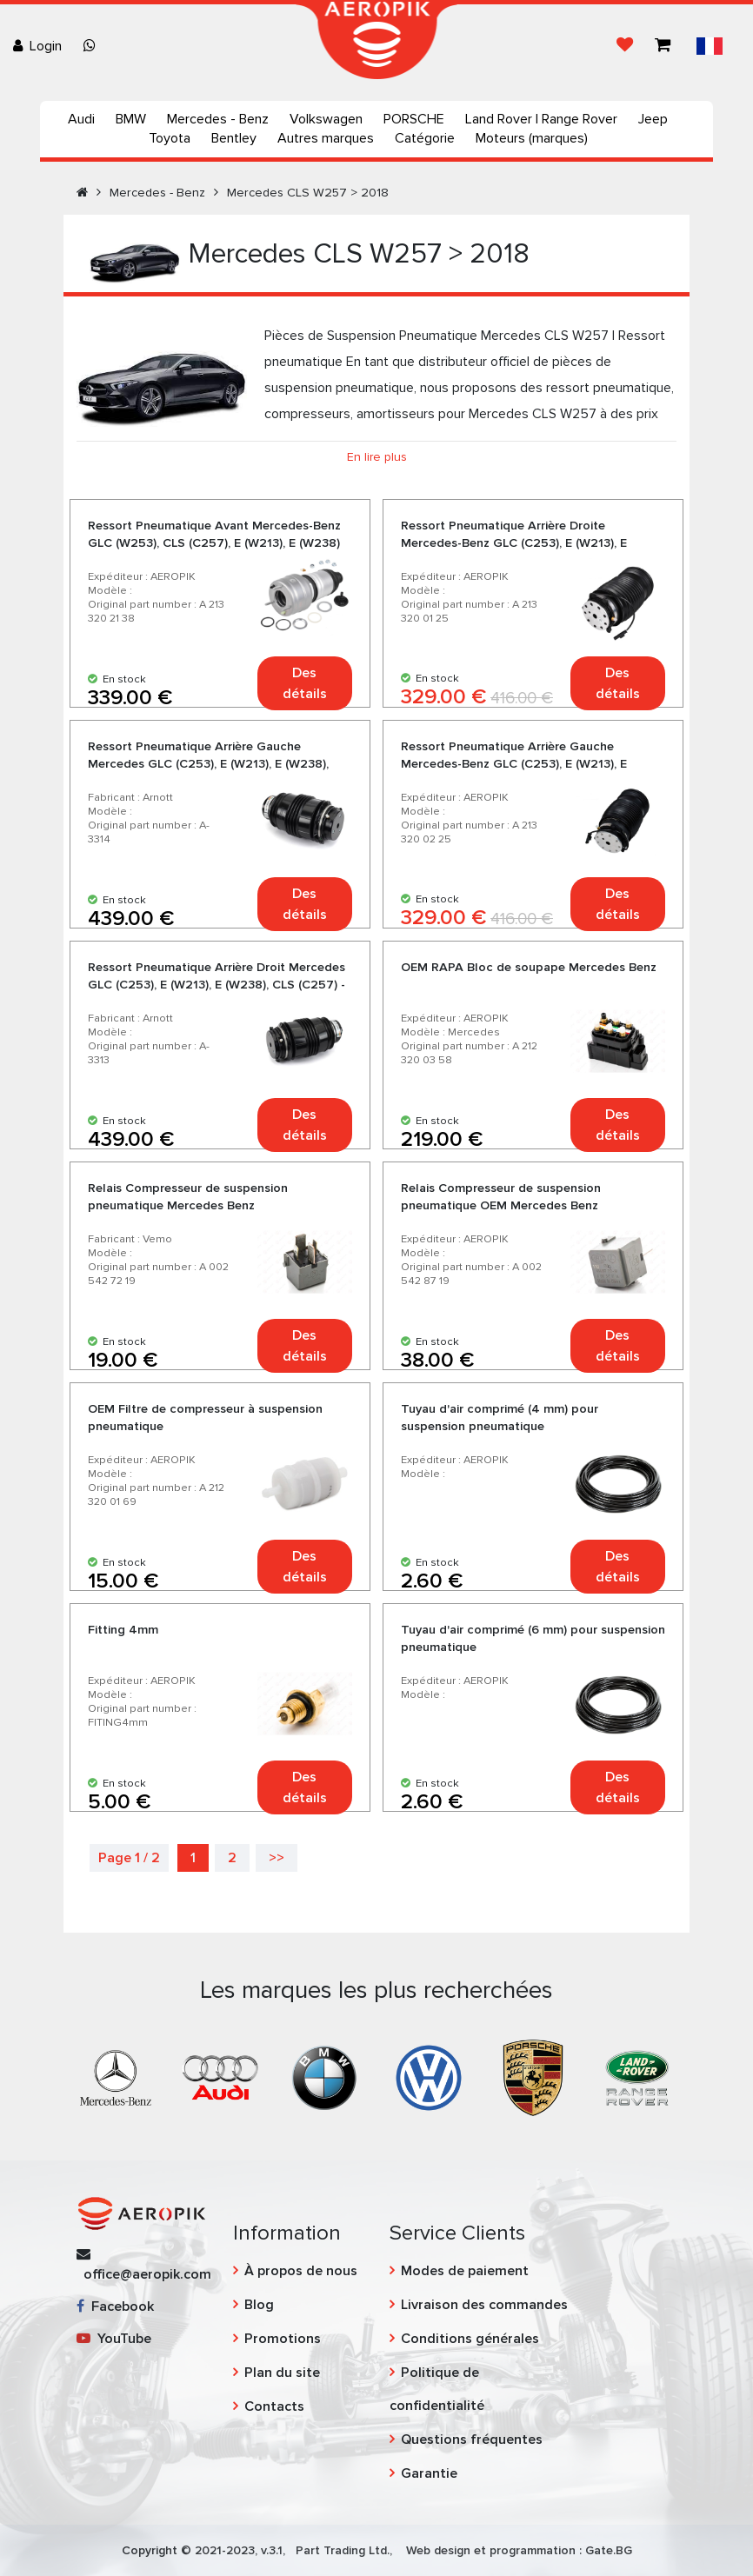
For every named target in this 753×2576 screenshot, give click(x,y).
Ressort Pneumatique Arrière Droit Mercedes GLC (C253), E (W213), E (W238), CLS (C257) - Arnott (216, 984)
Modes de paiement (465, 2271)
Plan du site (282, 2372)
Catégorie (425, 138)
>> (276, 1858)
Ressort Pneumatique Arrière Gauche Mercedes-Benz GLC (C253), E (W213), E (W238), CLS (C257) (514, 764)
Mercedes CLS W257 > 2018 (308, 192)
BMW (131, 119)
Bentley (234, 138)
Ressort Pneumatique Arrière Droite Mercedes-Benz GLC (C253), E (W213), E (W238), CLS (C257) (514, 543)
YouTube (114, 2338)
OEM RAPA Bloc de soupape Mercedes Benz (528, 967)
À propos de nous (300, 2271)
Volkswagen (326, 119)
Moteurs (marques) (532, 138)
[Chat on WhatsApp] (93, 46)
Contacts (274, 2406)
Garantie (429, 2473)
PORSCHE (413, 119)
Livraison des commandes (484, 2304)
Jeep (653, 119)
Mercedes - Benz (218, 119)
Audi (81, 119)
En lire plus (377, 456)
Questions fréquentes (472, 2439)
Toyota (169, 138)
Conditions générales (470, 2338)
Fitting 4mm (123, 1629)
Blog (259, 2304)
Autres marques (325, 138)
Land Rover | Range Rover (541, 119)
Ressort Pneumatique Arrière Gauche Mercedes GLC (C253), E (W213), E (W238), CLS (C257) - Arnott (208, 764)
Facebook (115, 2306)
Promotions (282, 2338)
